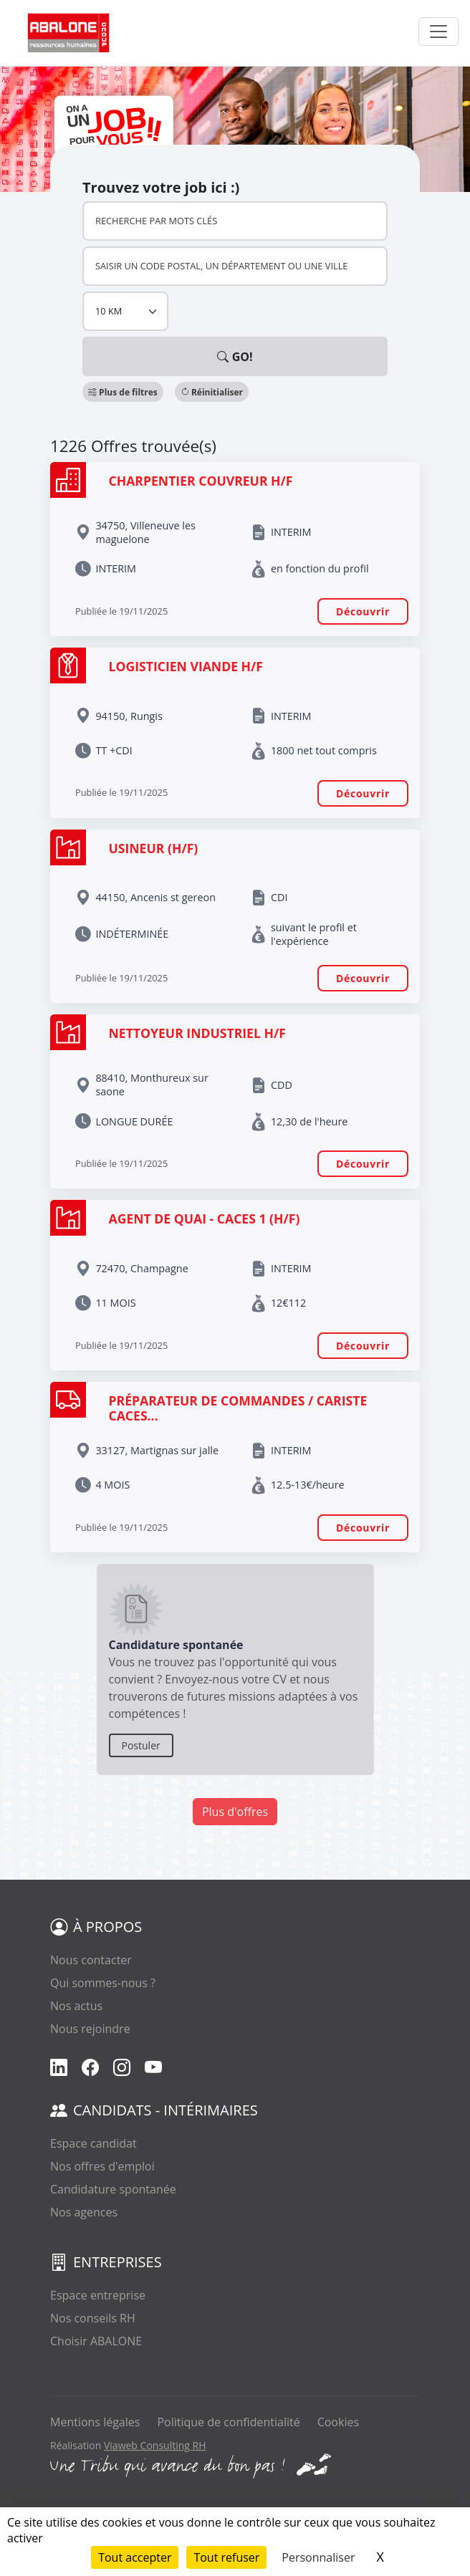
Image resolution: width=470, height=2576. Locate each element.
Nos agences (84, 2212)
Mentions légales (95, 2422)
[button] (122, 392)
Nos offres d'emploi (102, 2166)
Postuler (141, 1745)
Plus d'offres (235, 1812)
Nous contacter (91, 1960)
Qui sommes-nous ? (102, 1983)
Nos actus (76, 2006)
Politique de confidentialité (228, 2422)
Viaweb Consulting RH (155, 2445)
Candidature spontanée (113, 2189)
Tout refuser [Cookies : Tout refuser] (226, 2557)
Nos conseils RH (92, 2318)
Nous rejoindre (90, 2029)
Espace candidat (93, 2143)
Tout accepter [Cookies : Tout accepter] (134, 2557)
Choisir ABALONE (96, 2341)
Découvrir (363, 611)
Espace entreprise (97, 2295)
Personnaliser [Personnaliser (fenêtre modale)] (318, 2557)
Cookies (338, 2422)
